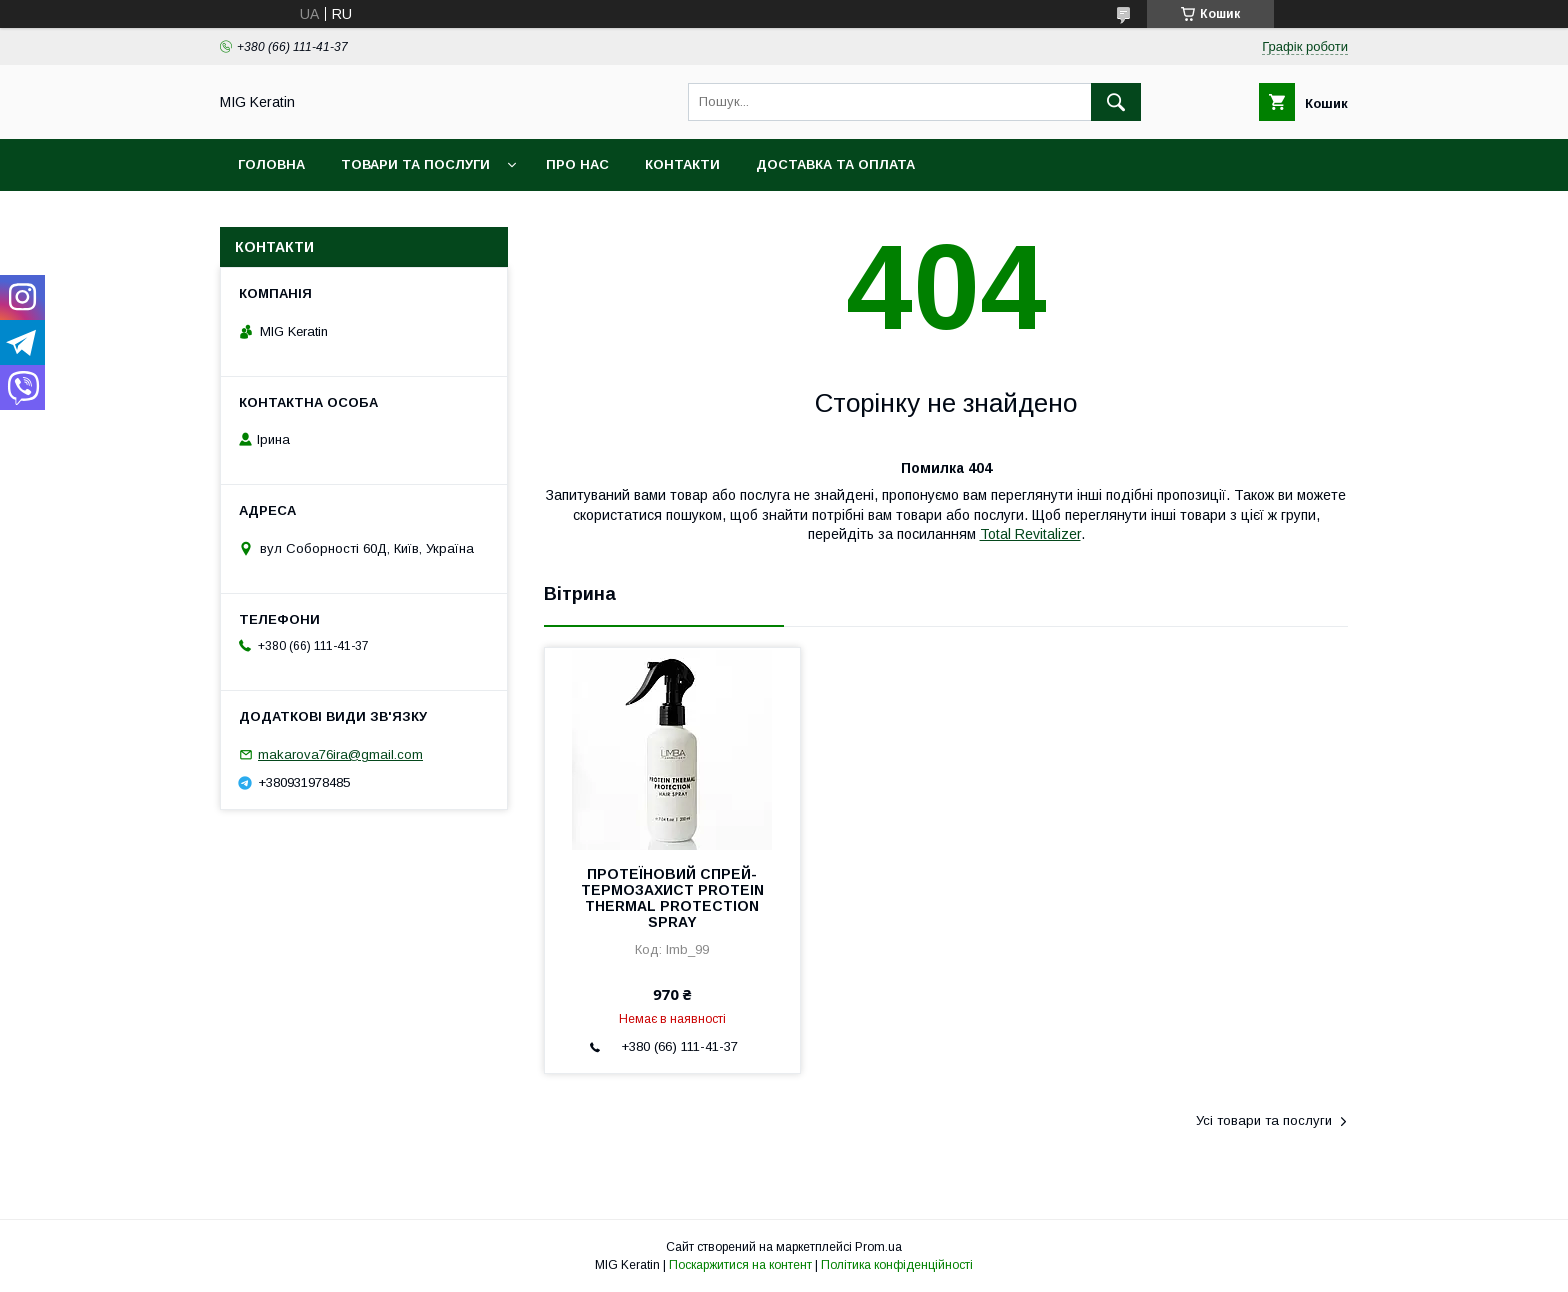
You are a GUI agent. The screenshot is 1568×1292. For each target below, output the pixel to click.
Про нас (577, 164)
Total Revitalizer (1030, 534)
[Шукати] (1116, 102)
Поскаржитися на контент (740, 1265)
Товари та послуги (415, 164)
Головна (271, 164)
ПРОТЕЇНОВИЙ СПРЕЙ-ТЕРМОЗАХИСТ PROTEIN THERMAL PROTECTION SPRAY (672, 898)
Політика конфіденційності (897, 1265)
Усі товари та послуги (1264, 1120)
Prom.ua (878, 1247)
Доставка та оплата (835, 164)
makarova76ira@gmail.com (340, 754)
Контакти (682, 164)
